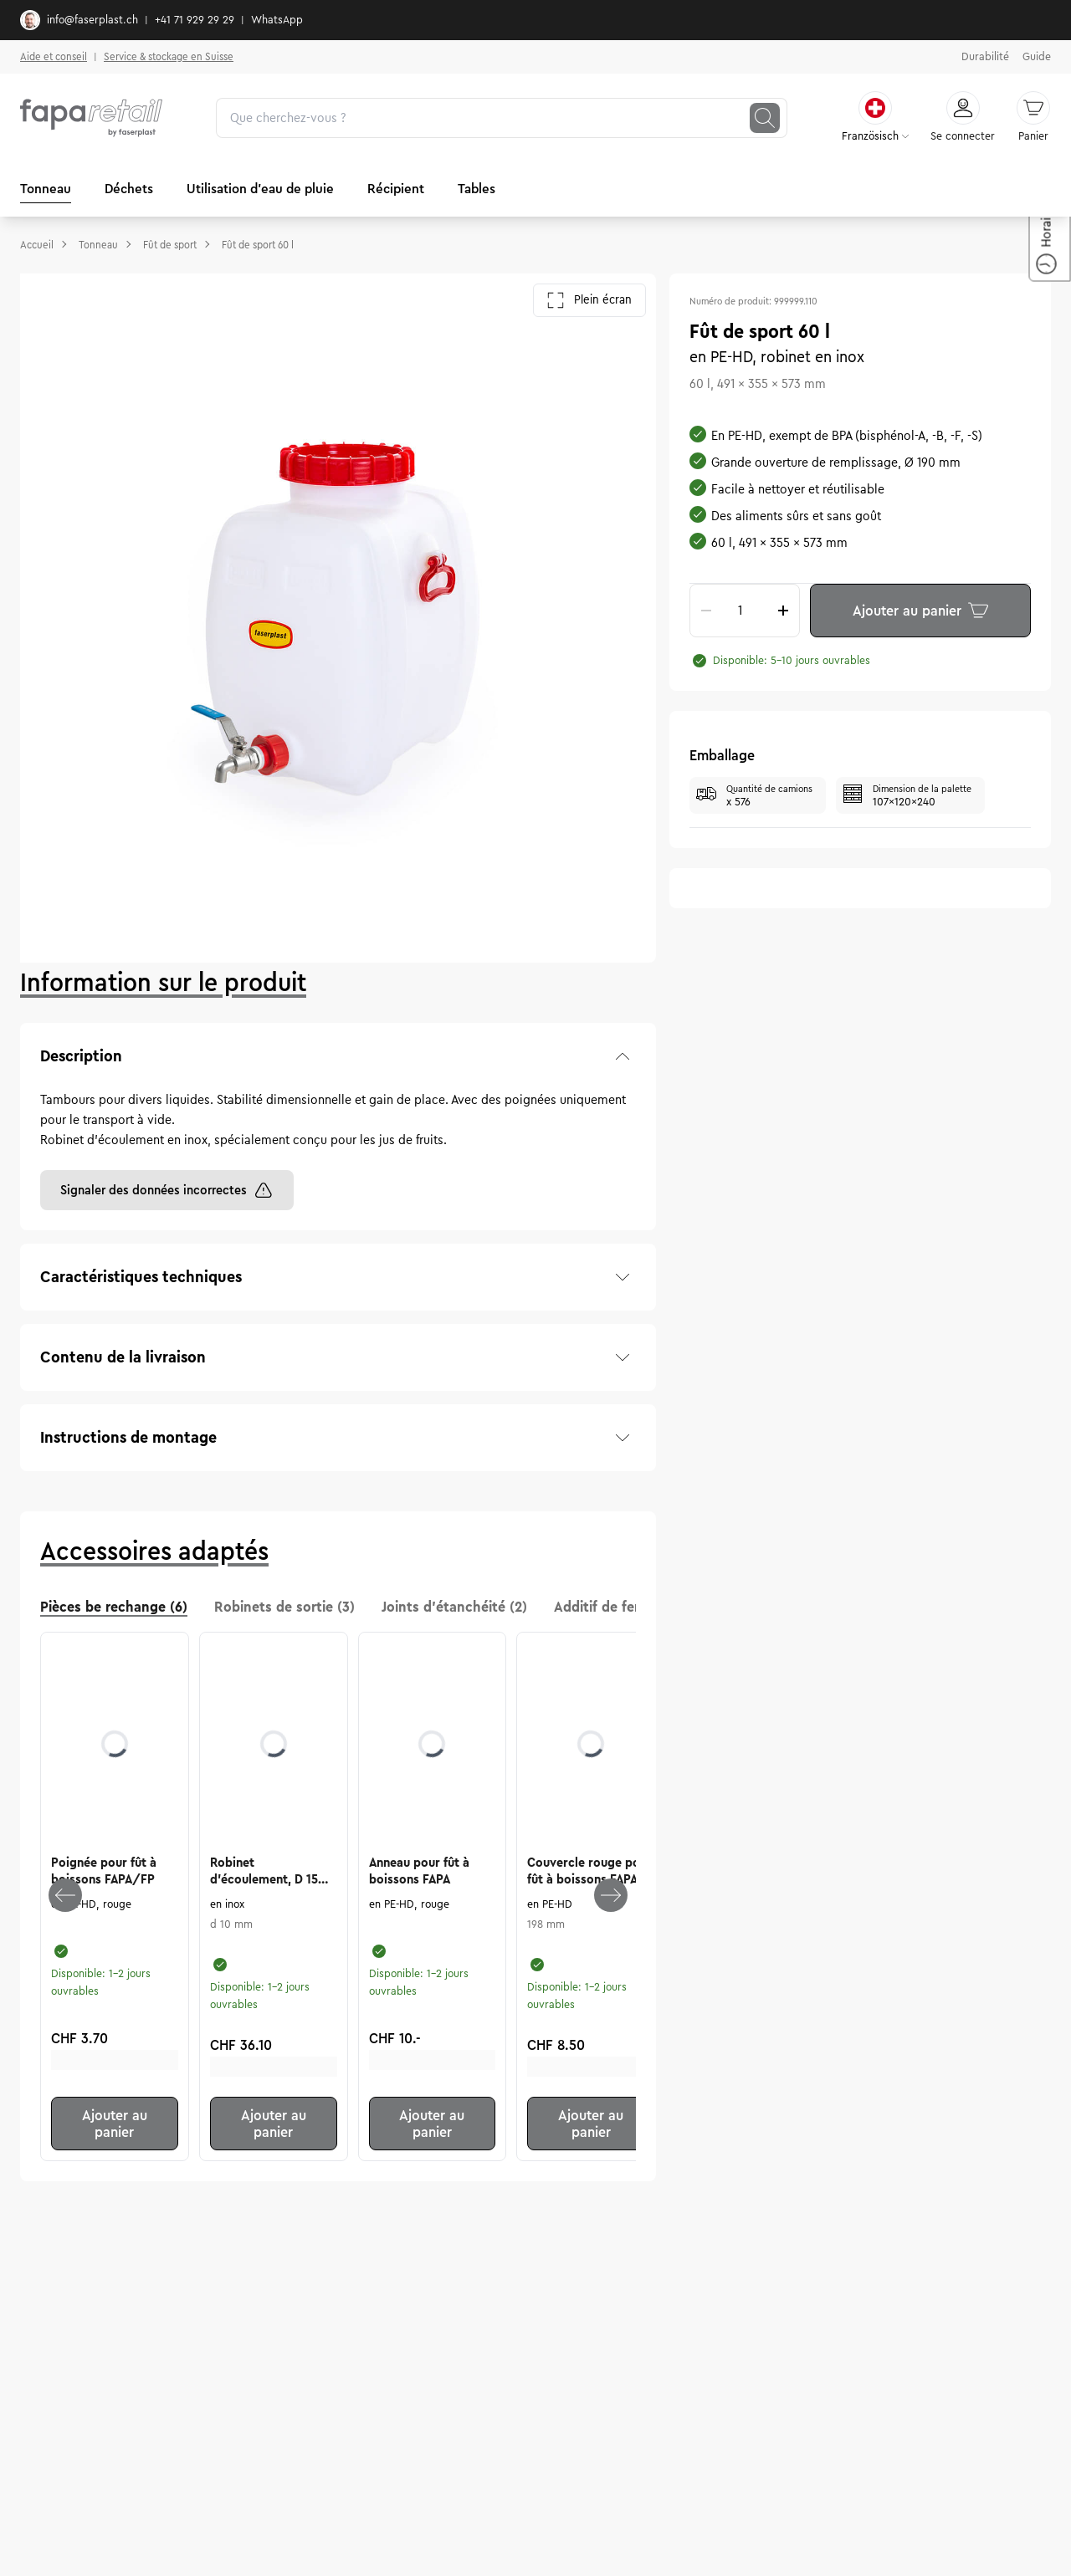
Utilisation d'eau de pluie (260, 188)
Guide (1036, 57)
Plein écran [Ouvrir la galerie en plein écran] (589, 300)
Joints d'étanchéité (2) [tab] (454, 1606)
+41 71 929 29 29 (194, 20)
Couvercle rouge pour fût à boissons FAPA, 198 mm (589, 1872)
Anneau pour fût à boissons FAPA (419, 1871)
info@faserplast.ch (79, 20)
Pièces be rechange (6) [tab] (113, 1606)
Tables (476, 188)
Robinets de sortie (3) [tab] (284, 1606)
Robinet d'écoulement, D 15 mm (264, 1872)
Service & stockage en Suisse (168, 56)
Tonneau (45, 188)
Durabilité (985, 57)
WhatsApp (277, 20)
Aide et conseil (53, 56)
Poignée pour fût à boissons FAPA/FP (103, 1871)
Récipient (395, 188)
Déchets (129, 188)
